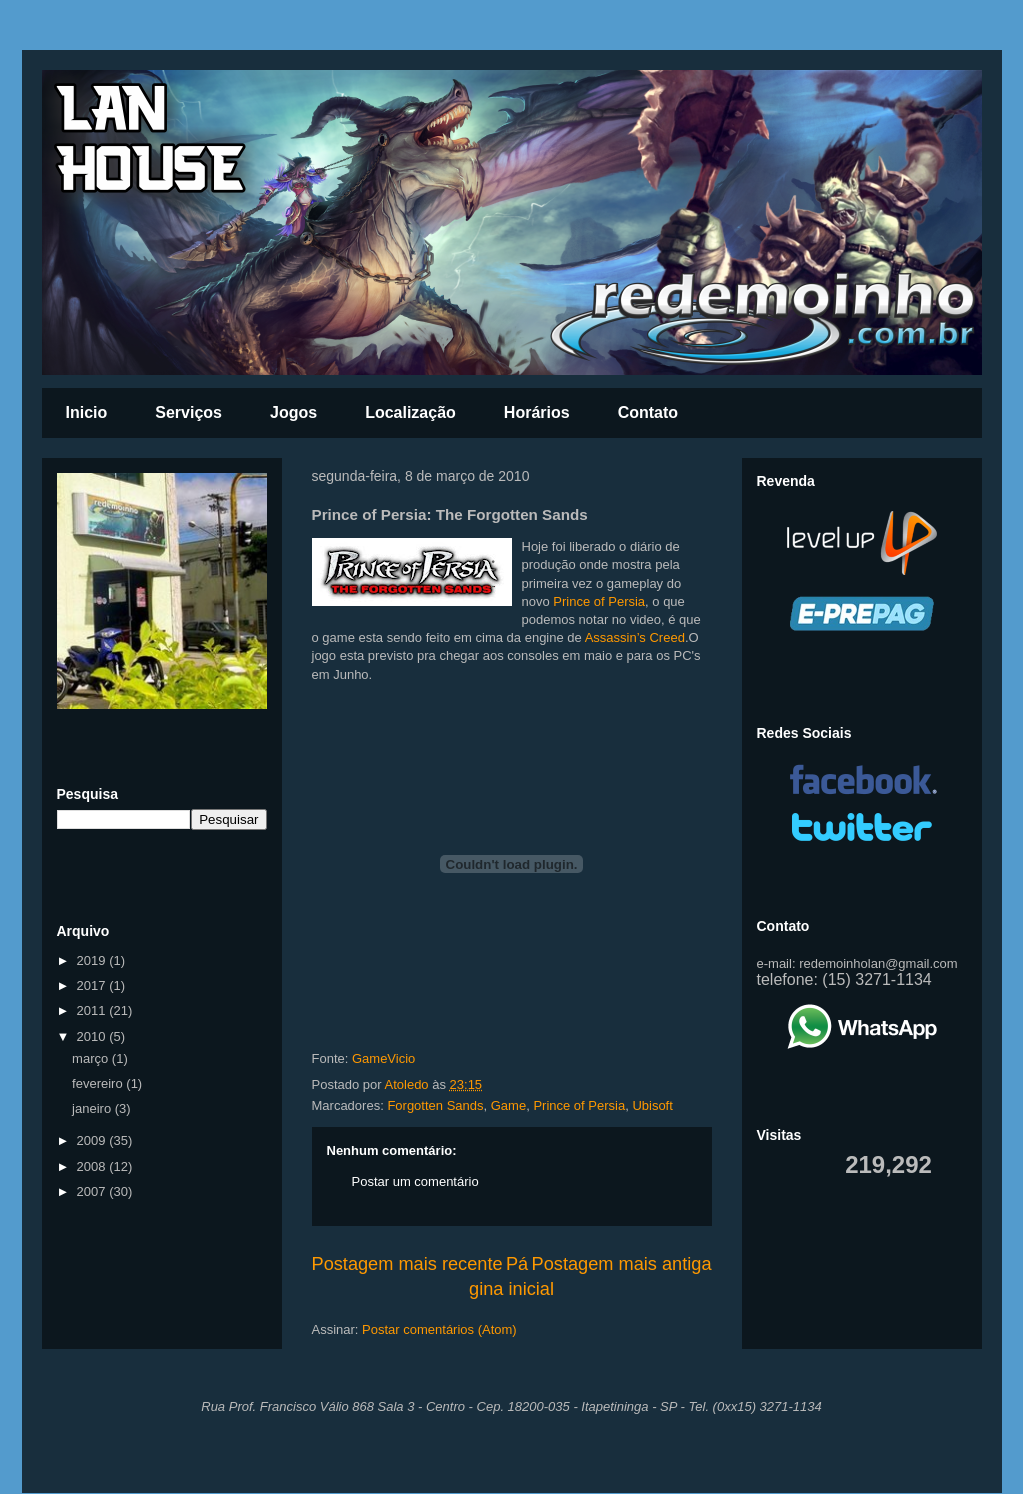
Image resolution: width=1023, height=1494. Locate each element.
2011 (93, 1010)
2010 (93, 1036)
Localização (410, 412)
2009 (93, 1140)
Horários (537, 412)
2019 (93, 960)
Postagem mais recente (407, 1264)
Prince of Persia (599, 601)
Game (508, 1105)
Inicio (87, 412)
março (92, 1058)
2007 (93, 1191)
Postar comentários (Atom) (439, 1329)
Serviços (188, 412)
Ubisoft (652, 1105)
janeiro (93, 1108)
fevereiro (99, 1083)
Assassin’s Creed (635, 637)
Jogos (293, 412)
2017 (93, 985)
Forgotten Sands (435, 1105)
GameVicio (383, 1058)
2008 (93, 1166)
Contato (648, 412)
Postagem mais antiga (622, 1264)
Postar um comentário (415, 1181)
